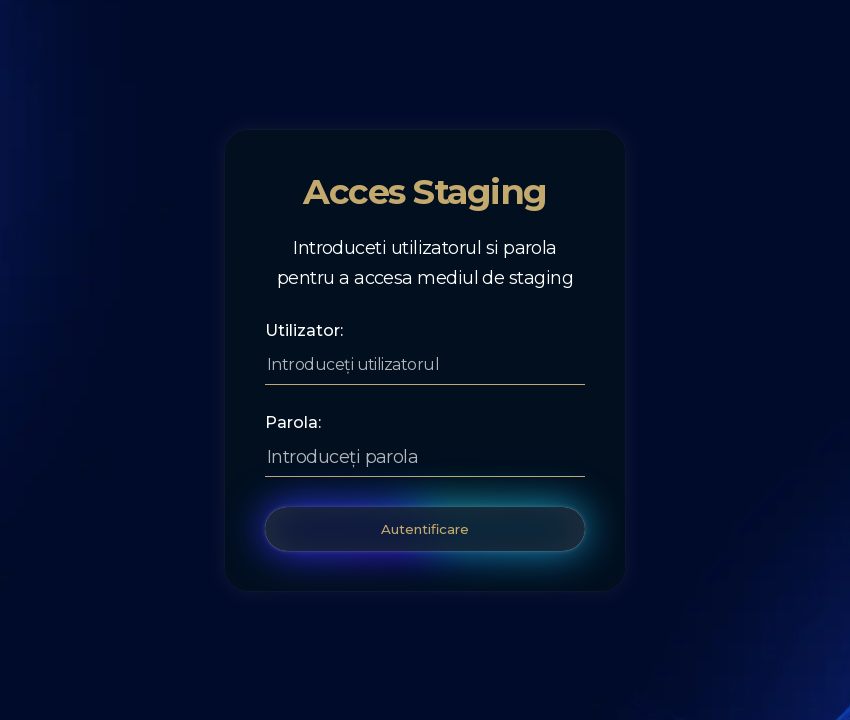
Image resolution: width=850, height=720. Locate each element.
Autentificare (425, 529)
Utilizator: (304, 331)
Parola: (293, 423)
